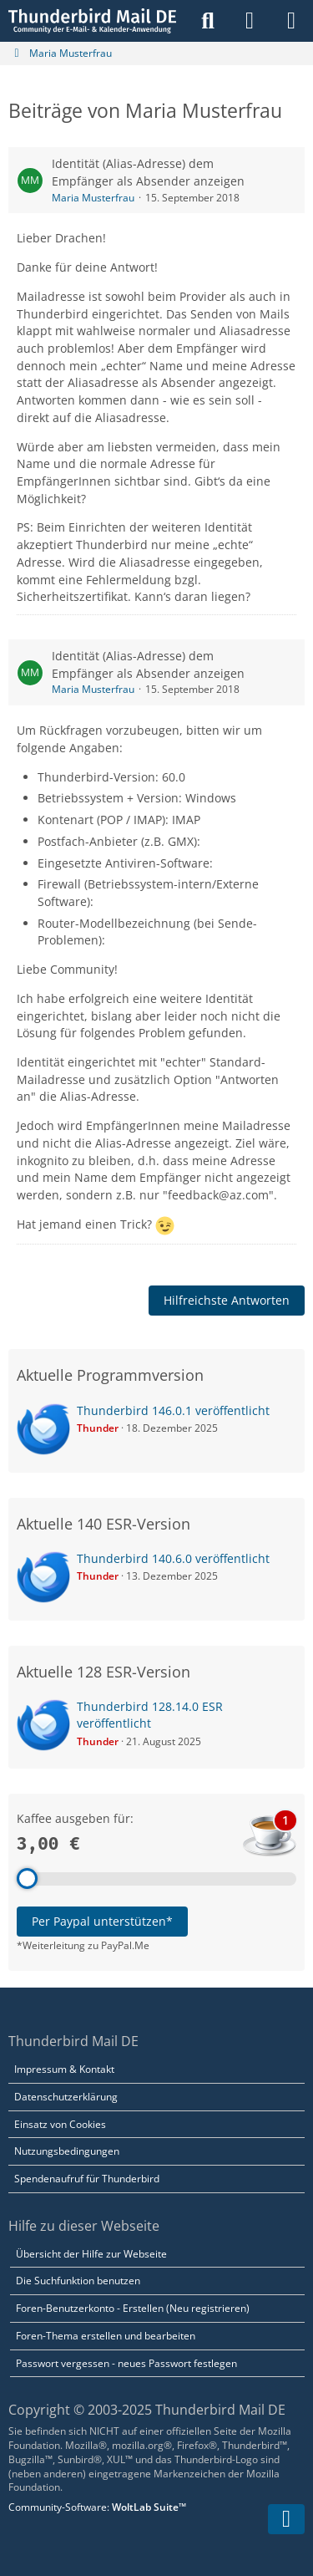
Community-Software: (97, 2507)
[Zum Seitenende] (286, 2519)
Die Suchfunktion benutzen (78, 2280)
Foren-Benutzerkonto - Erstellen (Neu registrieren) (133, 2308)
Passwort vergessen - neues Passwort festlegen (126, 2363)
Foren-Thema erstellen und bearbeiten (105, 2336)
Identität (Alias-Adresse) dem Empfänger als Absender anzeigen (148, 172)
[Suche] (208, 21)
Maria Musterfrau (93, 198)
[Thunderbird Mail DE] (92, 21)
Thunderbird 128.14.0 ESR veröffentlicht (150, 1715)
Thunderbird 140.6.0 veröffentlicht (173, 1558)
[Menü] (291, 21)
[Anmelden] (249, 21)
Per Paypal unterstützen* (102, 1921)
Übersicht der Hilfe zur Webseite (91, 2254)
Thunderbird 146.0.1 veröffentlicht (173, 1410)
